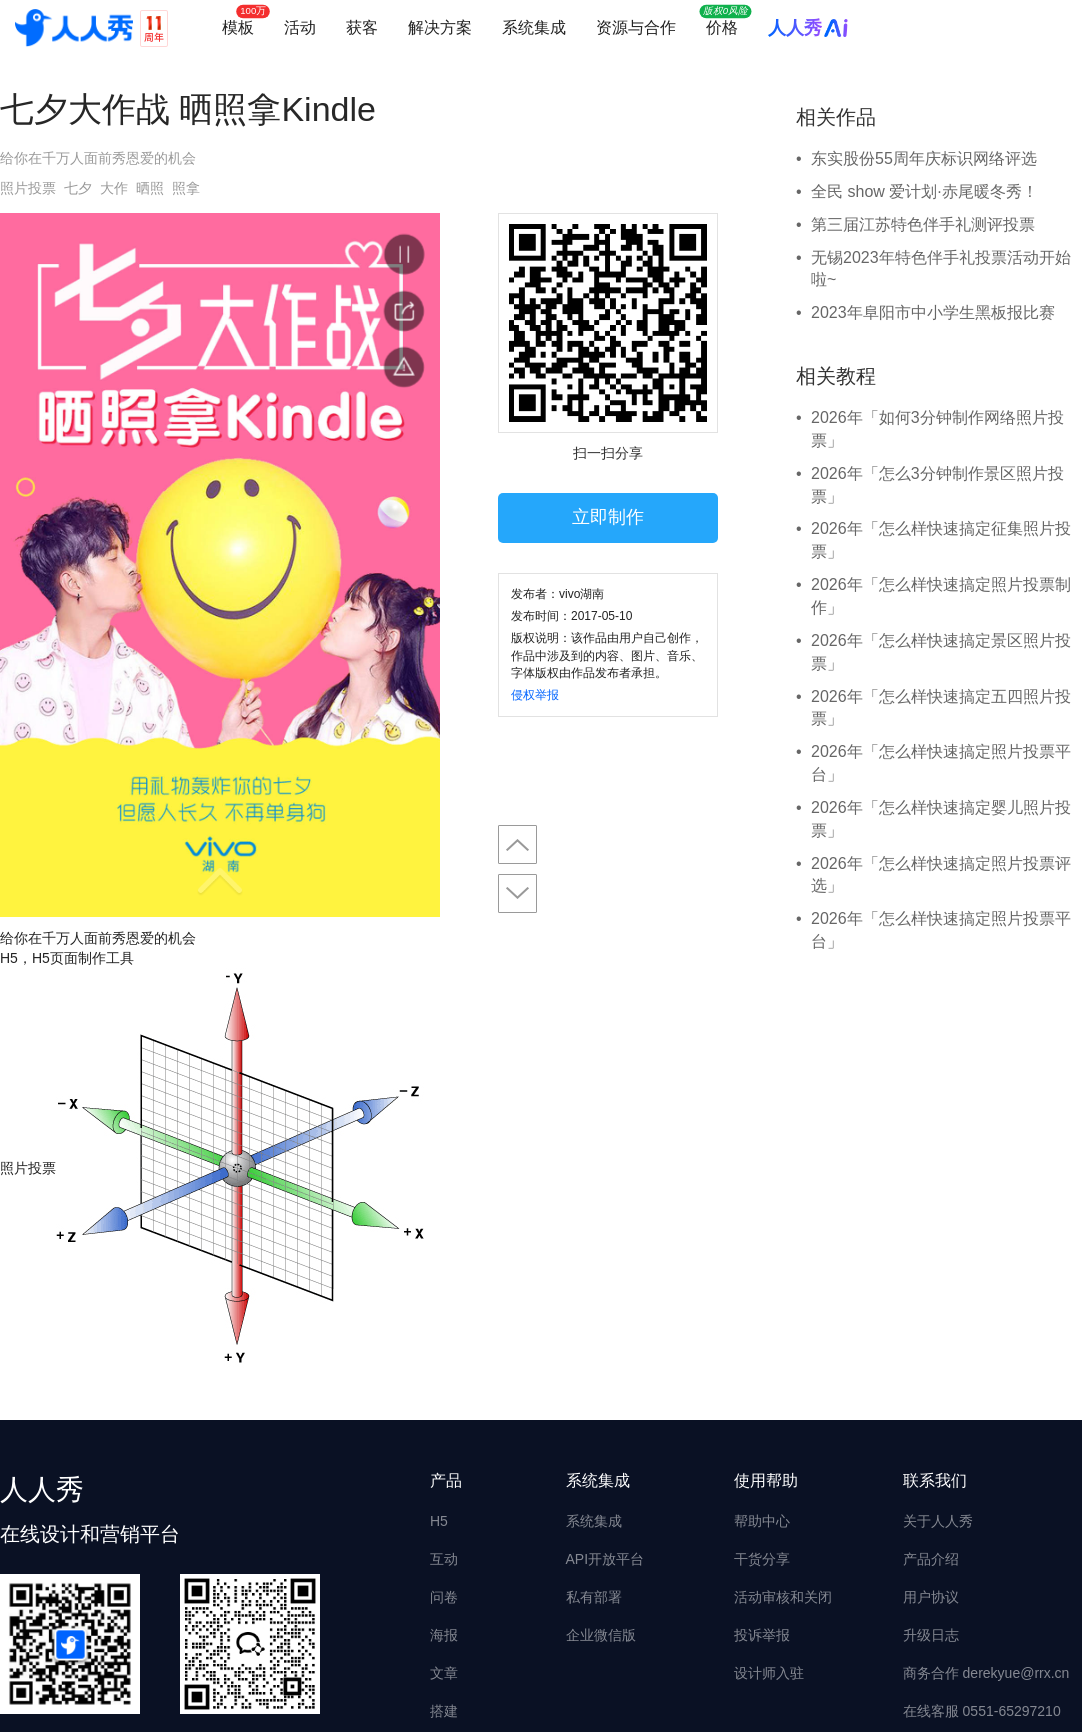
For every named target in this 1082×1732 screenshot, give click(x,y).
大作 (114, 188)
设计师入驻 (769, 1673)
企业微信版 (601, 1635)
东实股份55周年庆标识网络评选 (924, 158)
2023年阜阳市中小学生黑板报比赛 (933, 312)
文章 (444, 1673)
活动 (300, 27)
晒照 (150, 188)
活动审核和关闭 (783, 1597)
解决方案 (440, 27)
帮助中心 (762, 1521)
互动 (444, 1559)
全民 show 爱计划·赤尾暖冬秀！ (924, 191)
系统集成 (534, 27)
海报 (444, 1635)
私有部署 (594, 1597)
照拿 (186, 188)
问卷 (444, 1597)
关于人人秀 (938, 1521)
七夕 (78, 188)
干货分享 (762, 1559)
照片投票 (28, 188)
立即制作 (608, 517)
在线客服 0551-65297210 (982, 1711)
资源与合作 (636, 27)
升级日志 (931, 1635)
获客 (362, 27)
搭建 (444, 1711)
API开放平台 (605, 1559)
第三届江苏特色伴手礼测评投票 (923, 224)
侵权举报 (535, 695)
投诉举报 (762, 1635)
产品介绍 (931, 1559)
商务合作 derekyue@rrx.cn (986, 1673)
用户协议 (931, 1597)
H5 (439, 1521)
